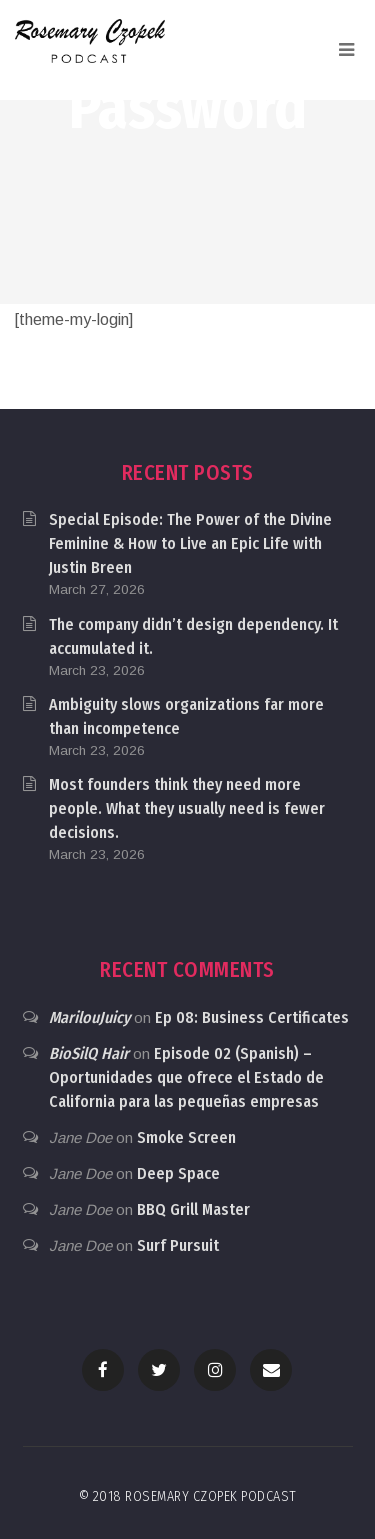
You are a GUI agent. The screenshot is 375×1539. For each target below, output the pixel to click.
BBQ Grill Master (193, 1209)
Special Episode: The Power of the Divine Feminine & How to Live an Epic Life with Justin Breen (190, 543)
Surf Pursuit (178, 1245)
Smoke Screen (186, 1137)
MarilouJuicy (89, 1017)
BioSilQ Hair (89, 1053)
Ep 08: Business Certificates (252, 1017)
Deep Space (178, 1173)
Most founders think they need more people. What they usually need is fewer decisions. (187, 808)
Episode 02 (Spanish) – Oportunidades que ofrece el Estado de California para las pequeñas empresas (186, 1077)
